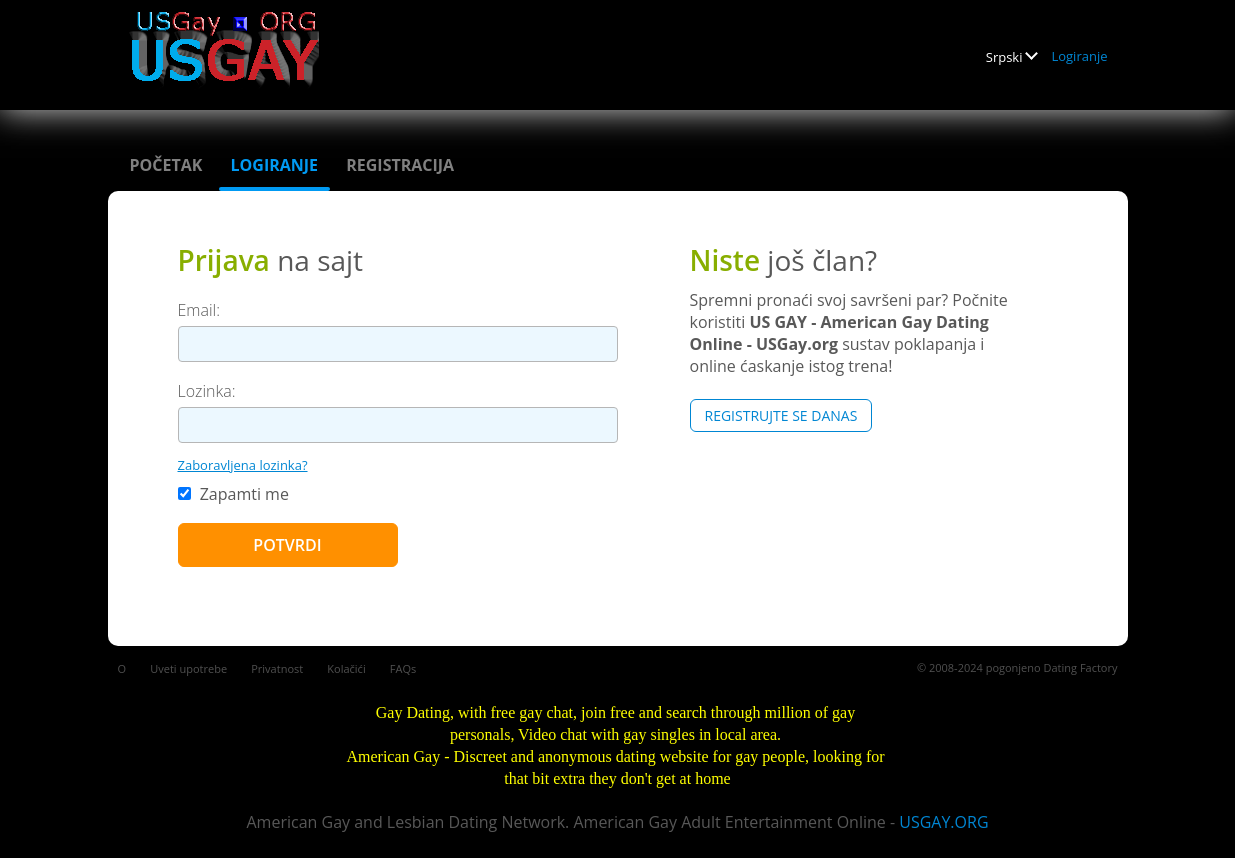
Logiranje (1079, 56)
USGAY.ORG (943, 822)
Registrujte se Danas (781, 415)
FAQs (403, 668)
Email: (199, 310)
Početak (166, 165)
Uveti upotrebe (188, 668)
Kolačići (346, 668)
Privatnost (277, 668)
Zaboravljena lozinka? (243, 465)
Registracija (400, 165)
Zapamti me (233, 494)
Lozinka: (207, 391)
